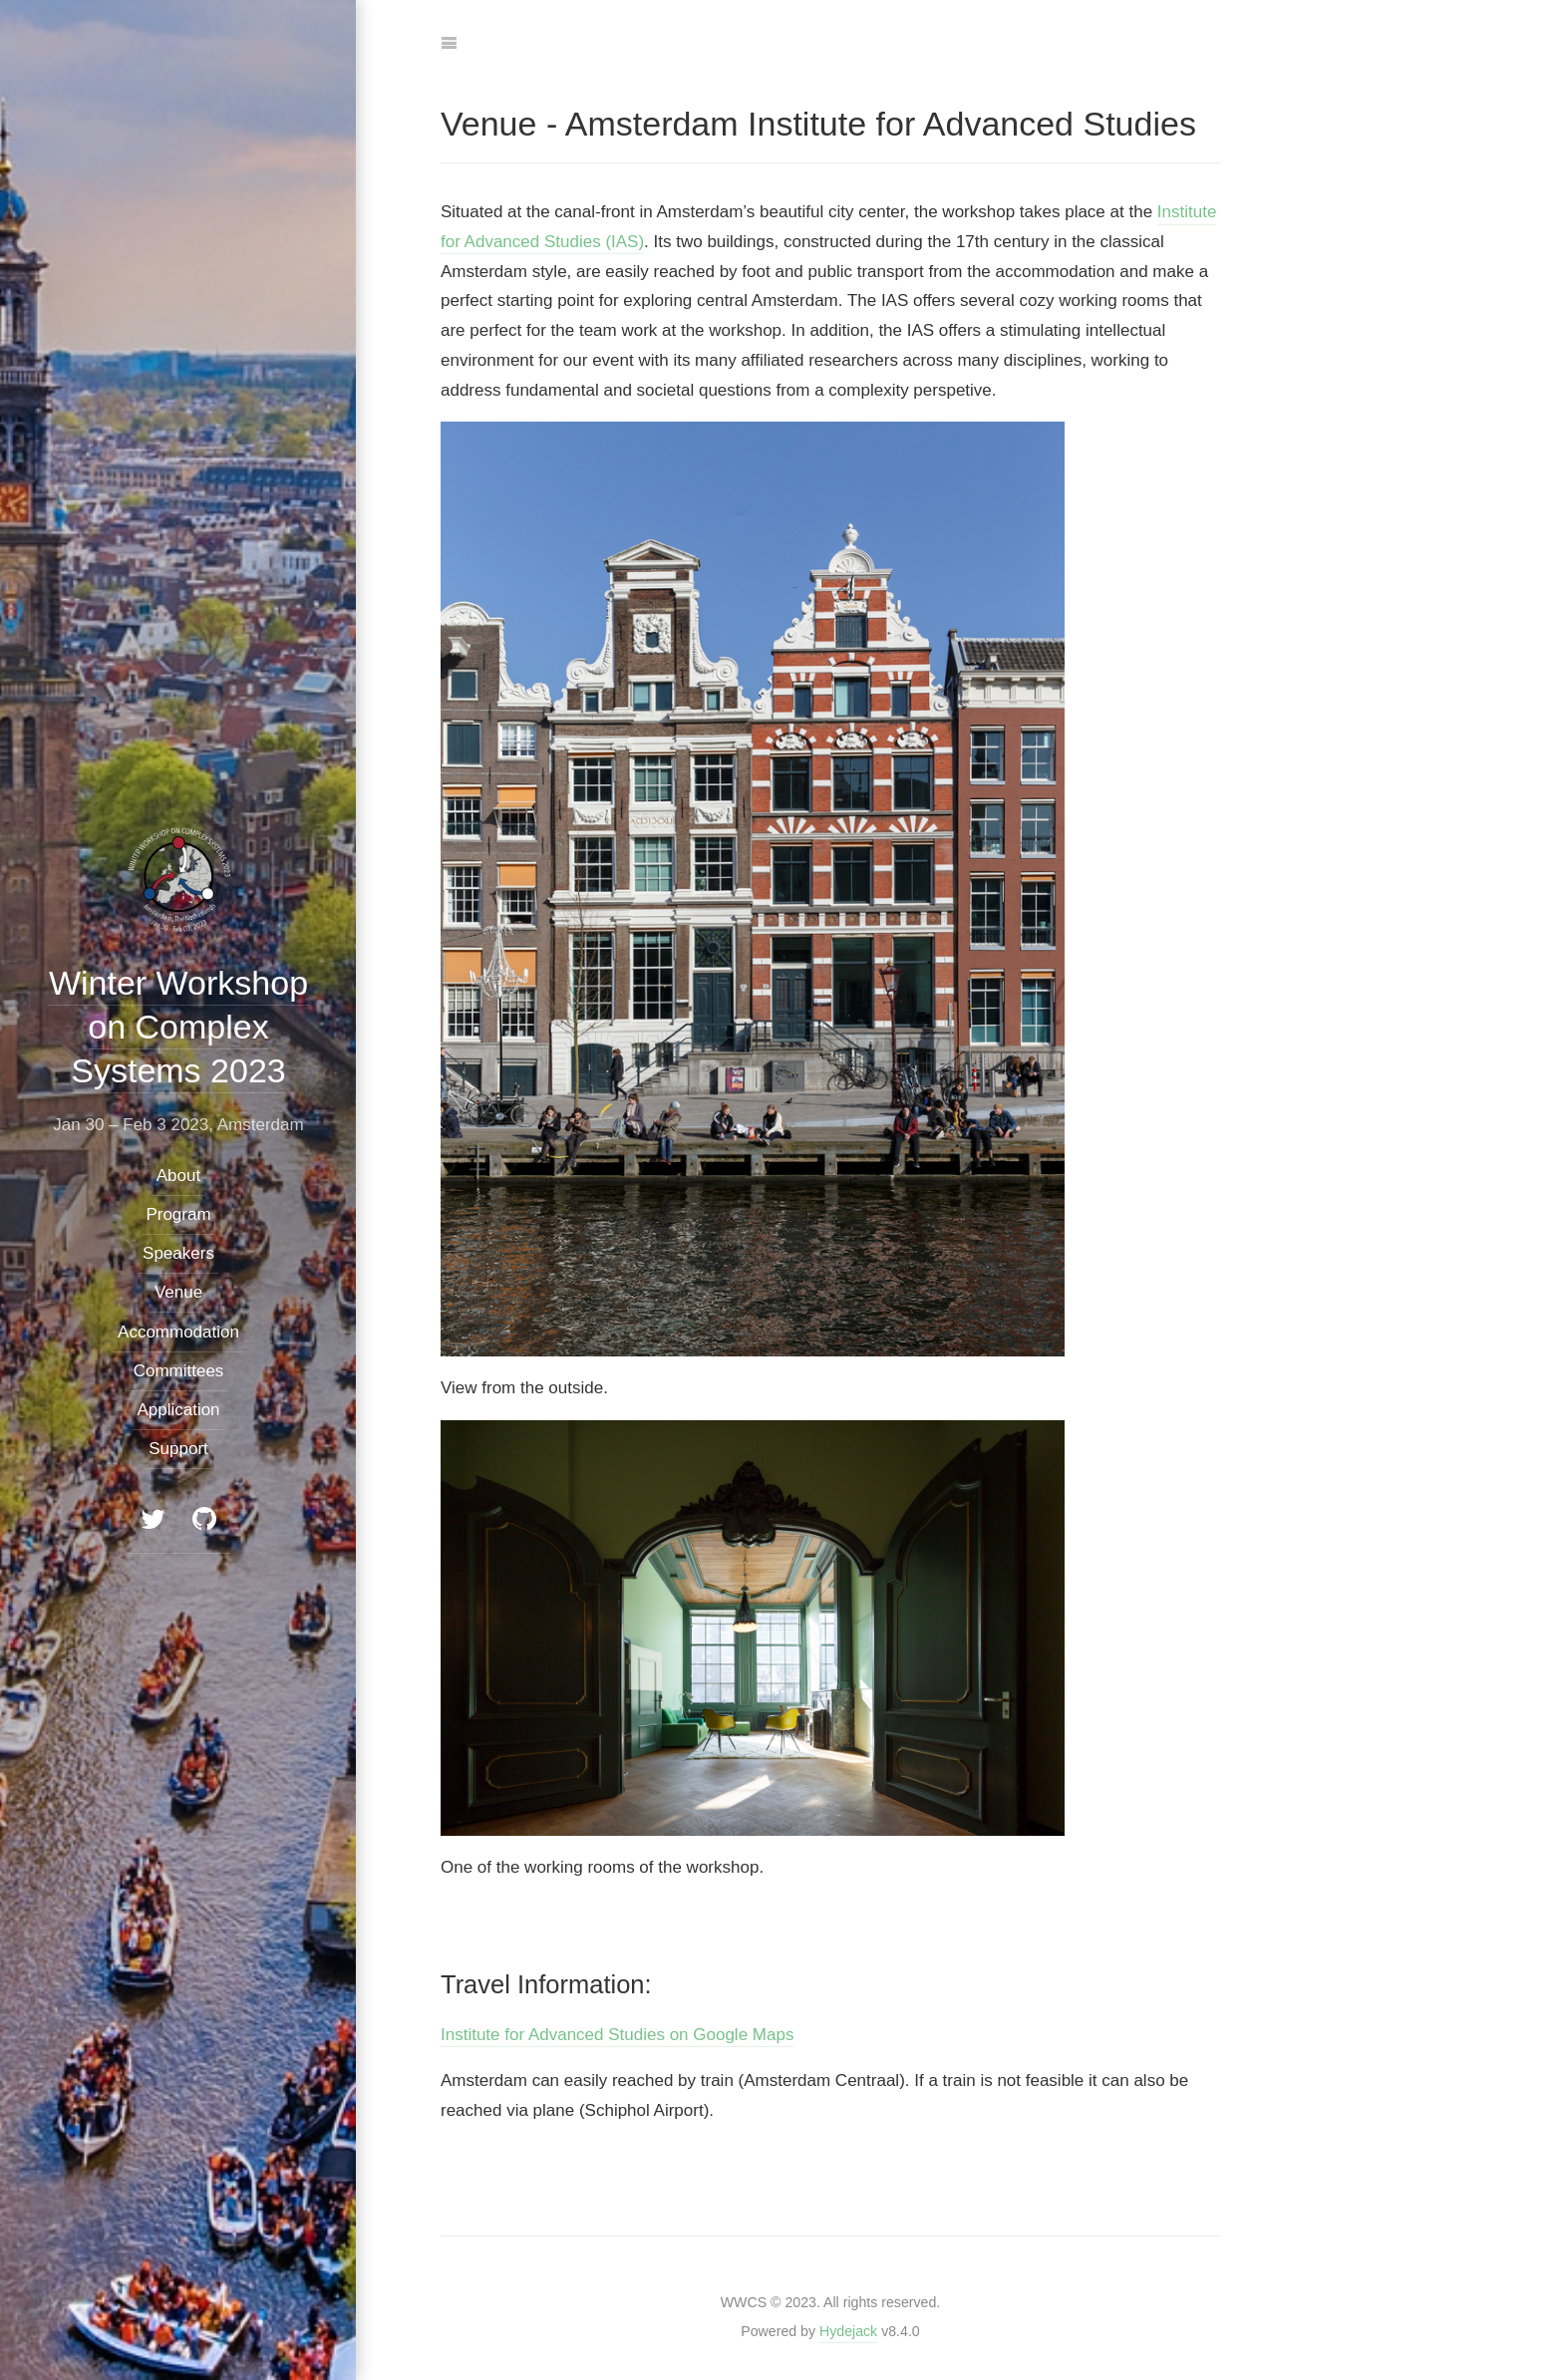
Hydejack (848, 2331)
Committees (178, 1370)
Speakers (178, 1253)
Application (178, 1409)
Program (178, 1214)
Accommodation (178, 1331)
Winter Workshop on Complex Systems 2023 (177, 1026)
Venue (177, 1292)
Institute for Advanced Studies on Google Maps (617, 2034)
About (177, 1174)
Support (178, 1448)
